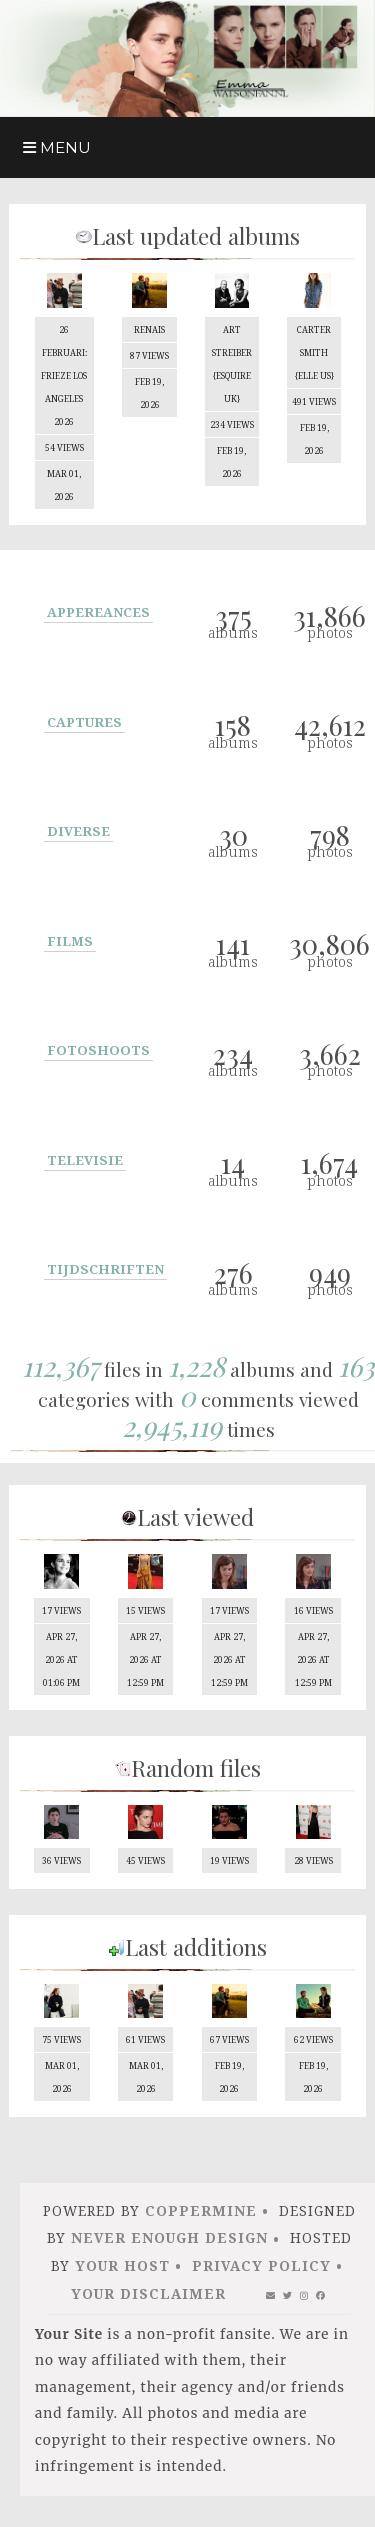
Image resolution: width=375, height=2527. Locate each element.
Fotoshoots (98, 1053)
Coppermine (201, 2221)
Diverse (78, 834)
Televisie (85, 1163)
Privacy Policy (261, 2276)
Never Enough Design (169, 2248)
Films (70, 944)
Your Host (122, 2276)
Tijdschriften (105, 1272)
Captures (84, 725)
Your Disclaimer (148, 2304)
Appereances (98, 615)
